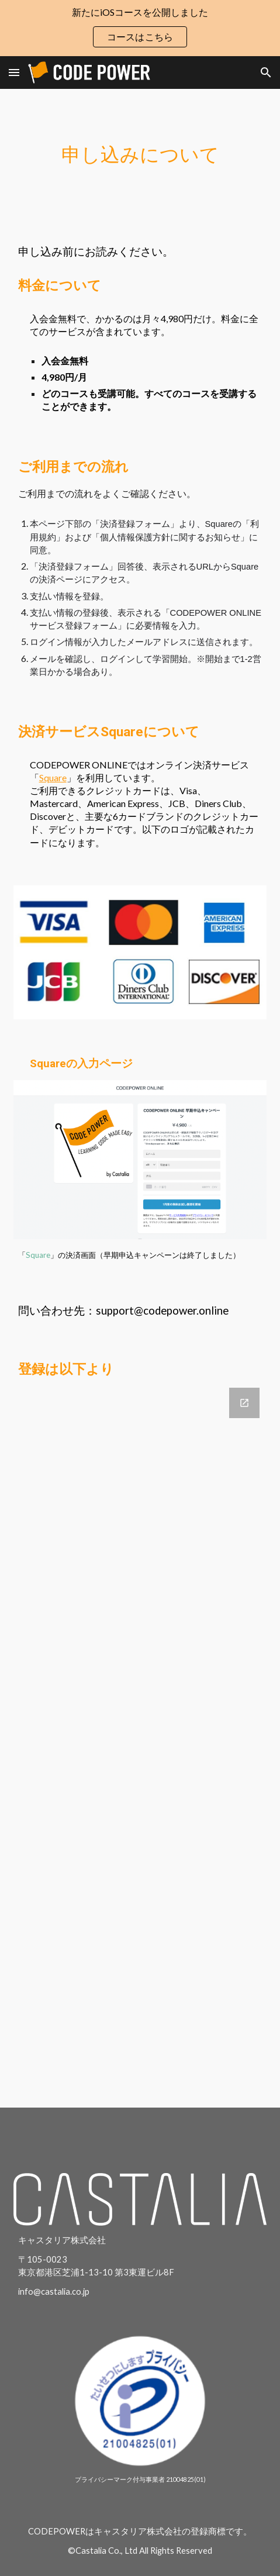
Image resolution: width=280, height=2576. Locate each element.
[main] (140, 155)
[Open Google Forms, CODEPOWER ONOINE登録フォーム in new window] (244, 1403)
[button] (14, 72)
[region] (140, 28)
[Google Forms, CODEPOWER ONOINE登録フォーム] (140, 1740)
